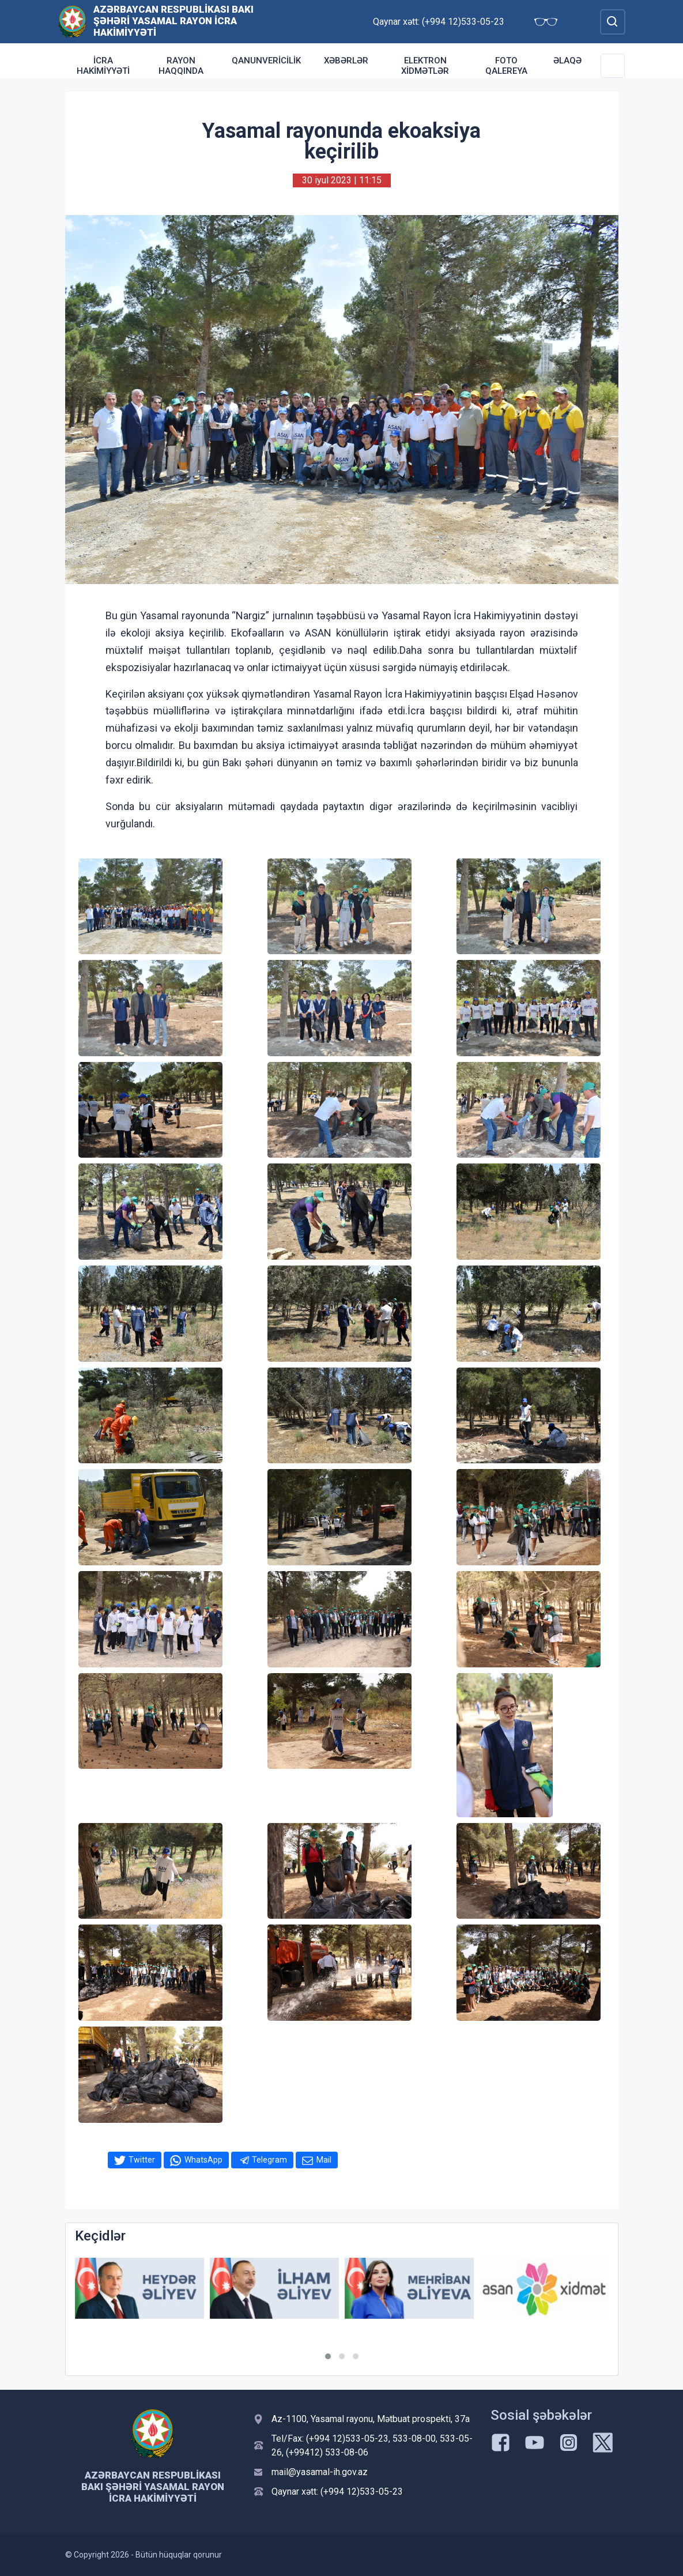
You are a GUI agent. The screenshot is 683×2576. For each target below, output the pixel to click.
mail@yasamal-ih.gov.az (319, 2471)
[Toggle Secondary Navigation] (612, 65)
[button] (328, 2356)
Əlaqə (567, 60)
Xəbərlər (346, 60)
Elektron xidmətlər (425, 65)
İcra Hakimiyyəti (103, 65)
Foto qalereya (506, 65)
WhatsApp (203, 2159)
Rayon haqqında (181, 65)
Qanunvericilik (266, 60)
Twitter (142, 2159)
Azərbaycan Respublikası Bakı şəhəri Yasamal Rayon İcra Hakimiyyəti (173, 20)
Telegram (269, 2159)
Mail (323, 2159)
